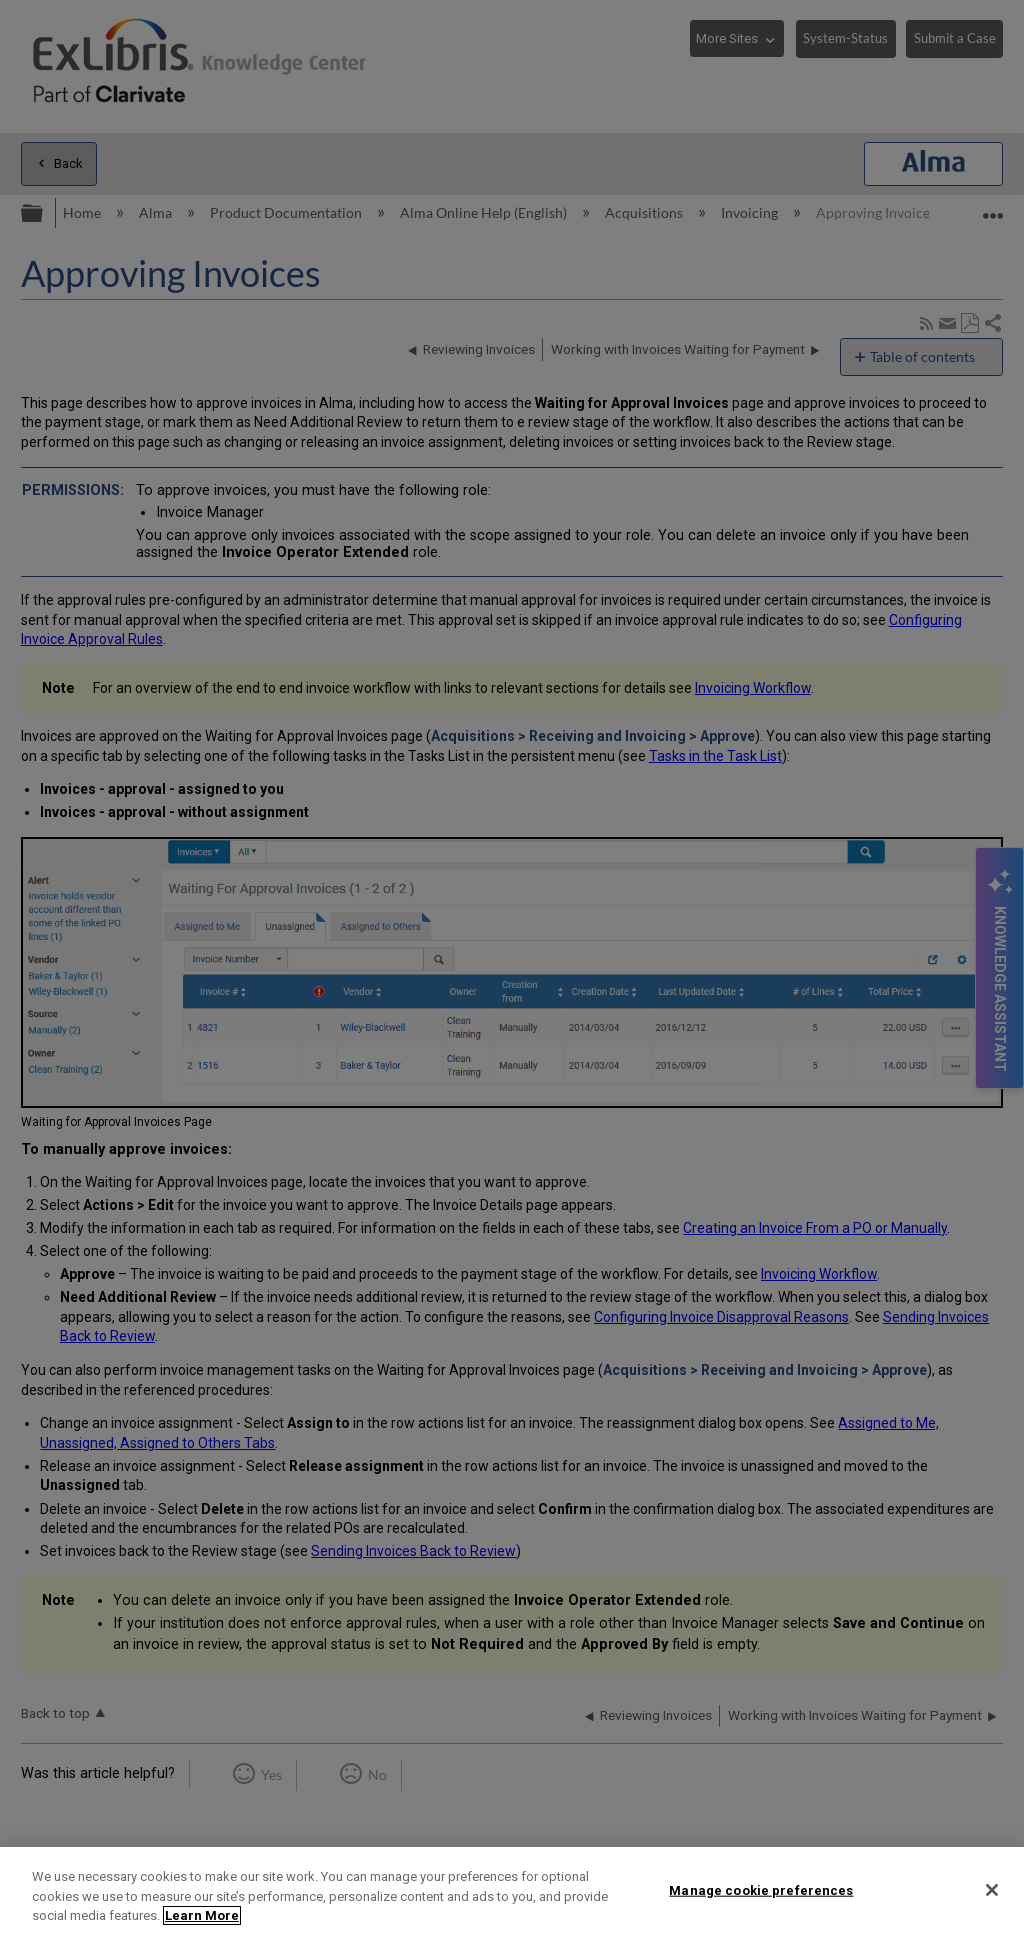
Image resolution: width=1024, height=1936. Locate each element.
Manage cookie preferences (761, 1889)
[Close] (992, 1890)
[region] (512, 1891)
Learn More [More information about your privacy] (202, 1915)
